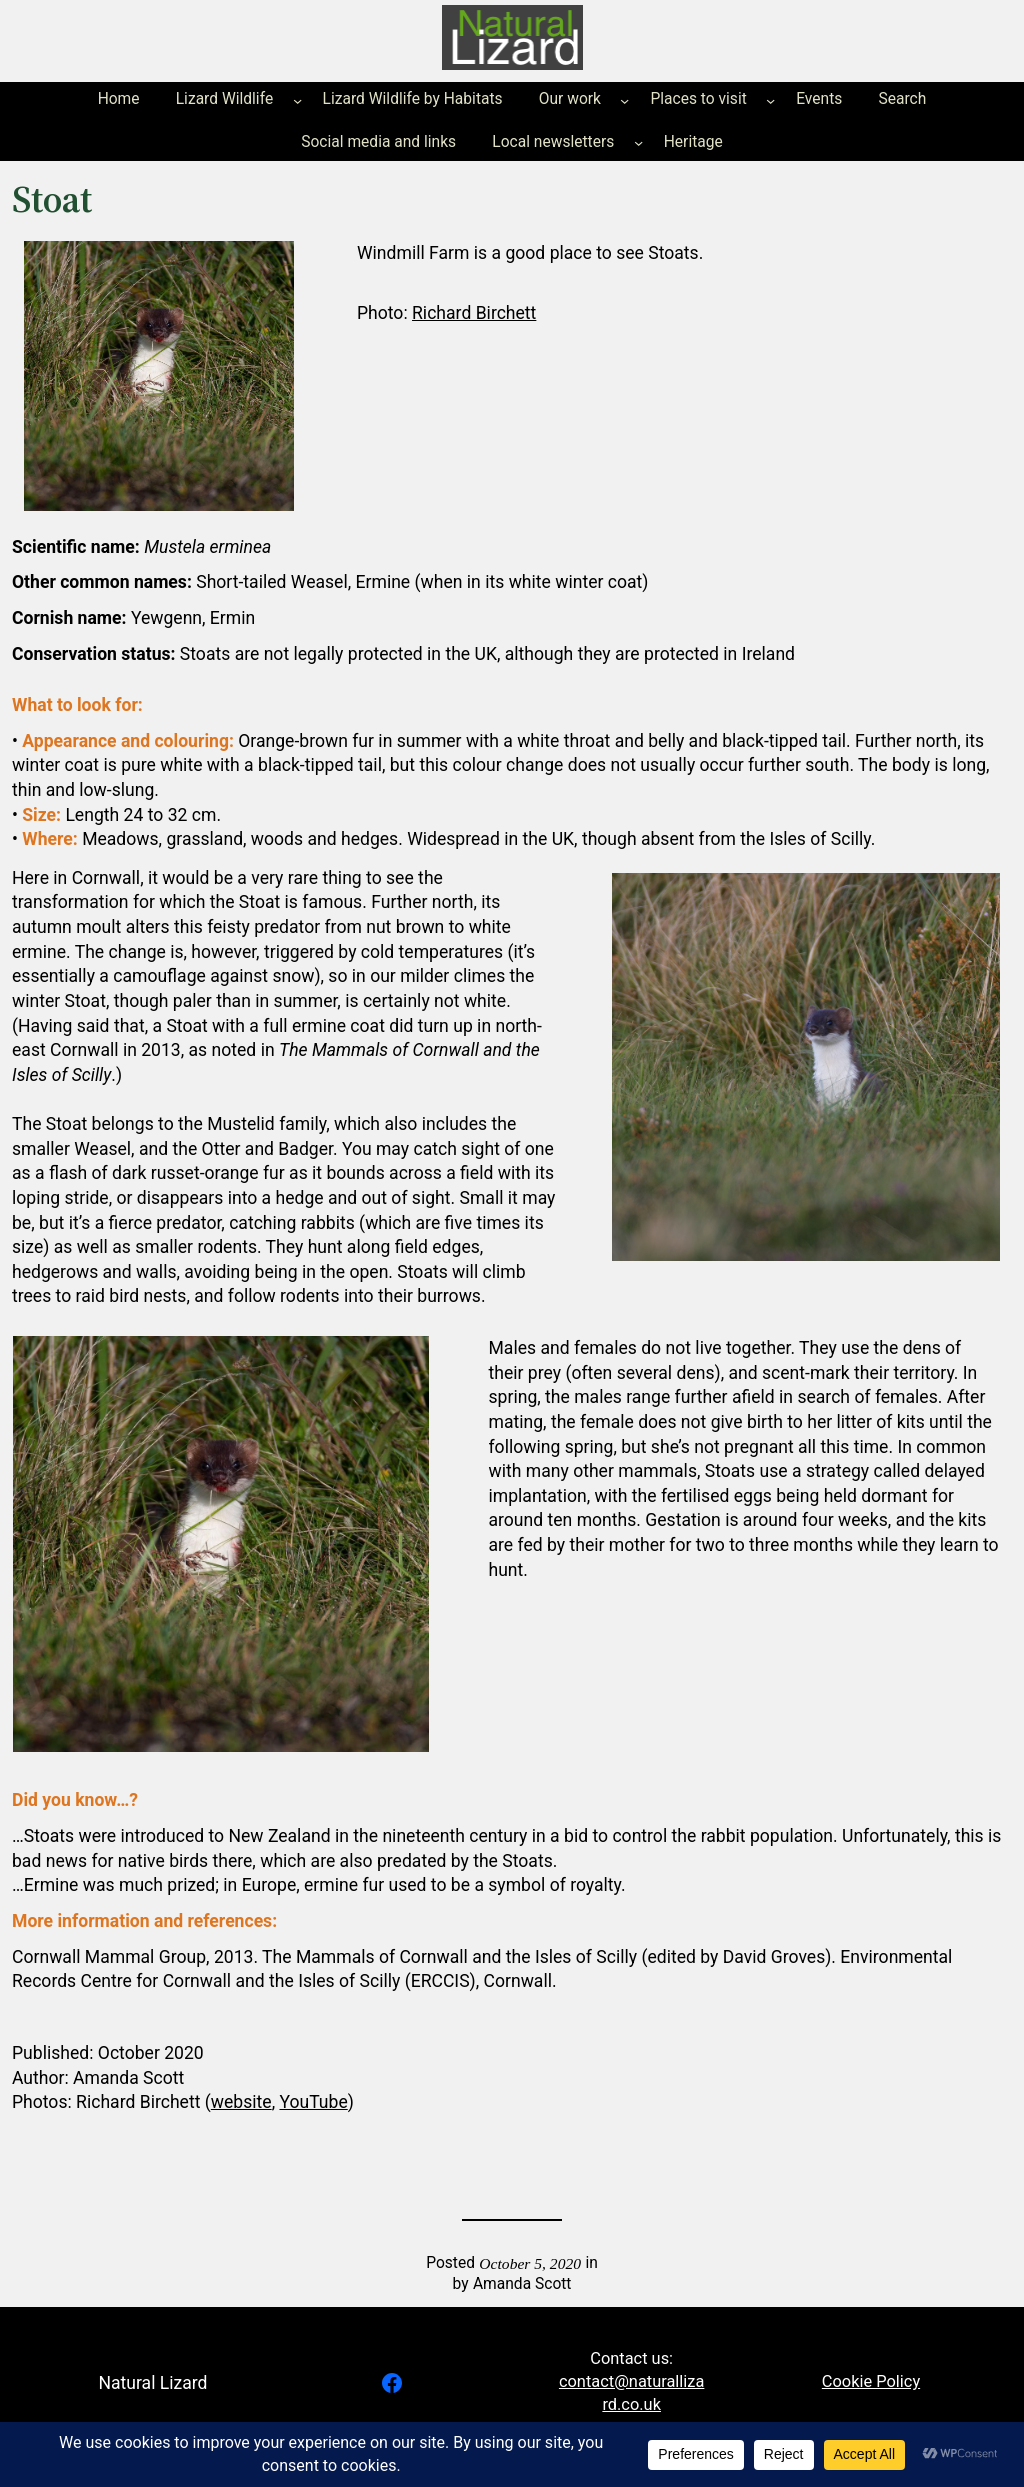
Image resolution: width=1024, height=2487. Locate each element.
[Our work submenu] (624, 100)
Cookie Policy (871, 2381)
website (241, 2102)
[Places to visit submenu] (770, 100)
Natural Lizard (152, 2383)
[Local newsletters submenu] (638, 142)
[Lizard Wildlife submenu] (297, 100)
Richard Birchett (474, 313)
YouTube (313, 2102)
